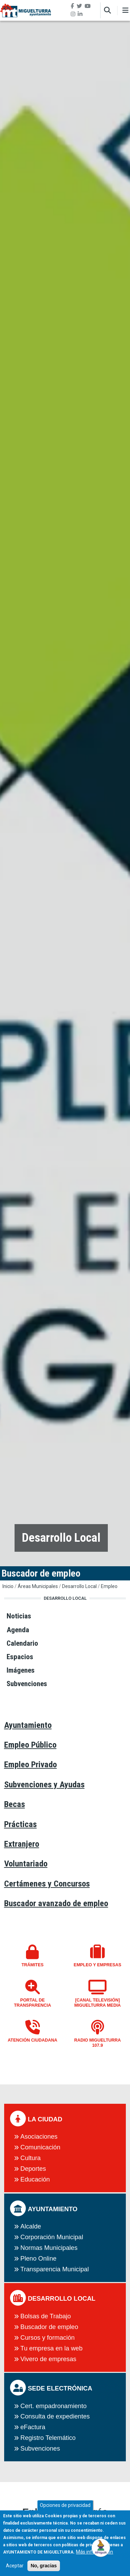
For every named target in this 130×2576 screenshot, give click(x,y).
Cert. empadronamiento (53, 2406)
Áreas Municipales (38, 1586)
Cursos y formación (47, 2337)
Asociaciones (39, 2136)
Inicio (8, 1586)
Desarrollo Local (79, 1586)
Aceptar (15, 2569)
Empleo (109, 1586)
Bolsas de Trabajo (45, 2316)
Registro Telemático (48, 2437)
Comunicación (40, 2147)
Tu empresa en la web (51, 2348)
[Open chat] (101, 2547)
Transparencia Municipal (54, 2269)
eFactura (32, 2427)
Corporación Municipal (51, 2237)
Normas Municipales (49, 2247)
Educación (35, 2179)
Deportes (33, 2168)
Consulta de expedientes (55, 2416)
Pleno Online (38, 2258)
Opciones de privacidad (65, 2508)
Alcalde (30, 2226)
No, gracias (44, 2569)
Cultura (30, 2158)
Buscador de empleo (49, 2326)
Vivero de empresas (48, 2359)
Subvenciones (40, 2448)
